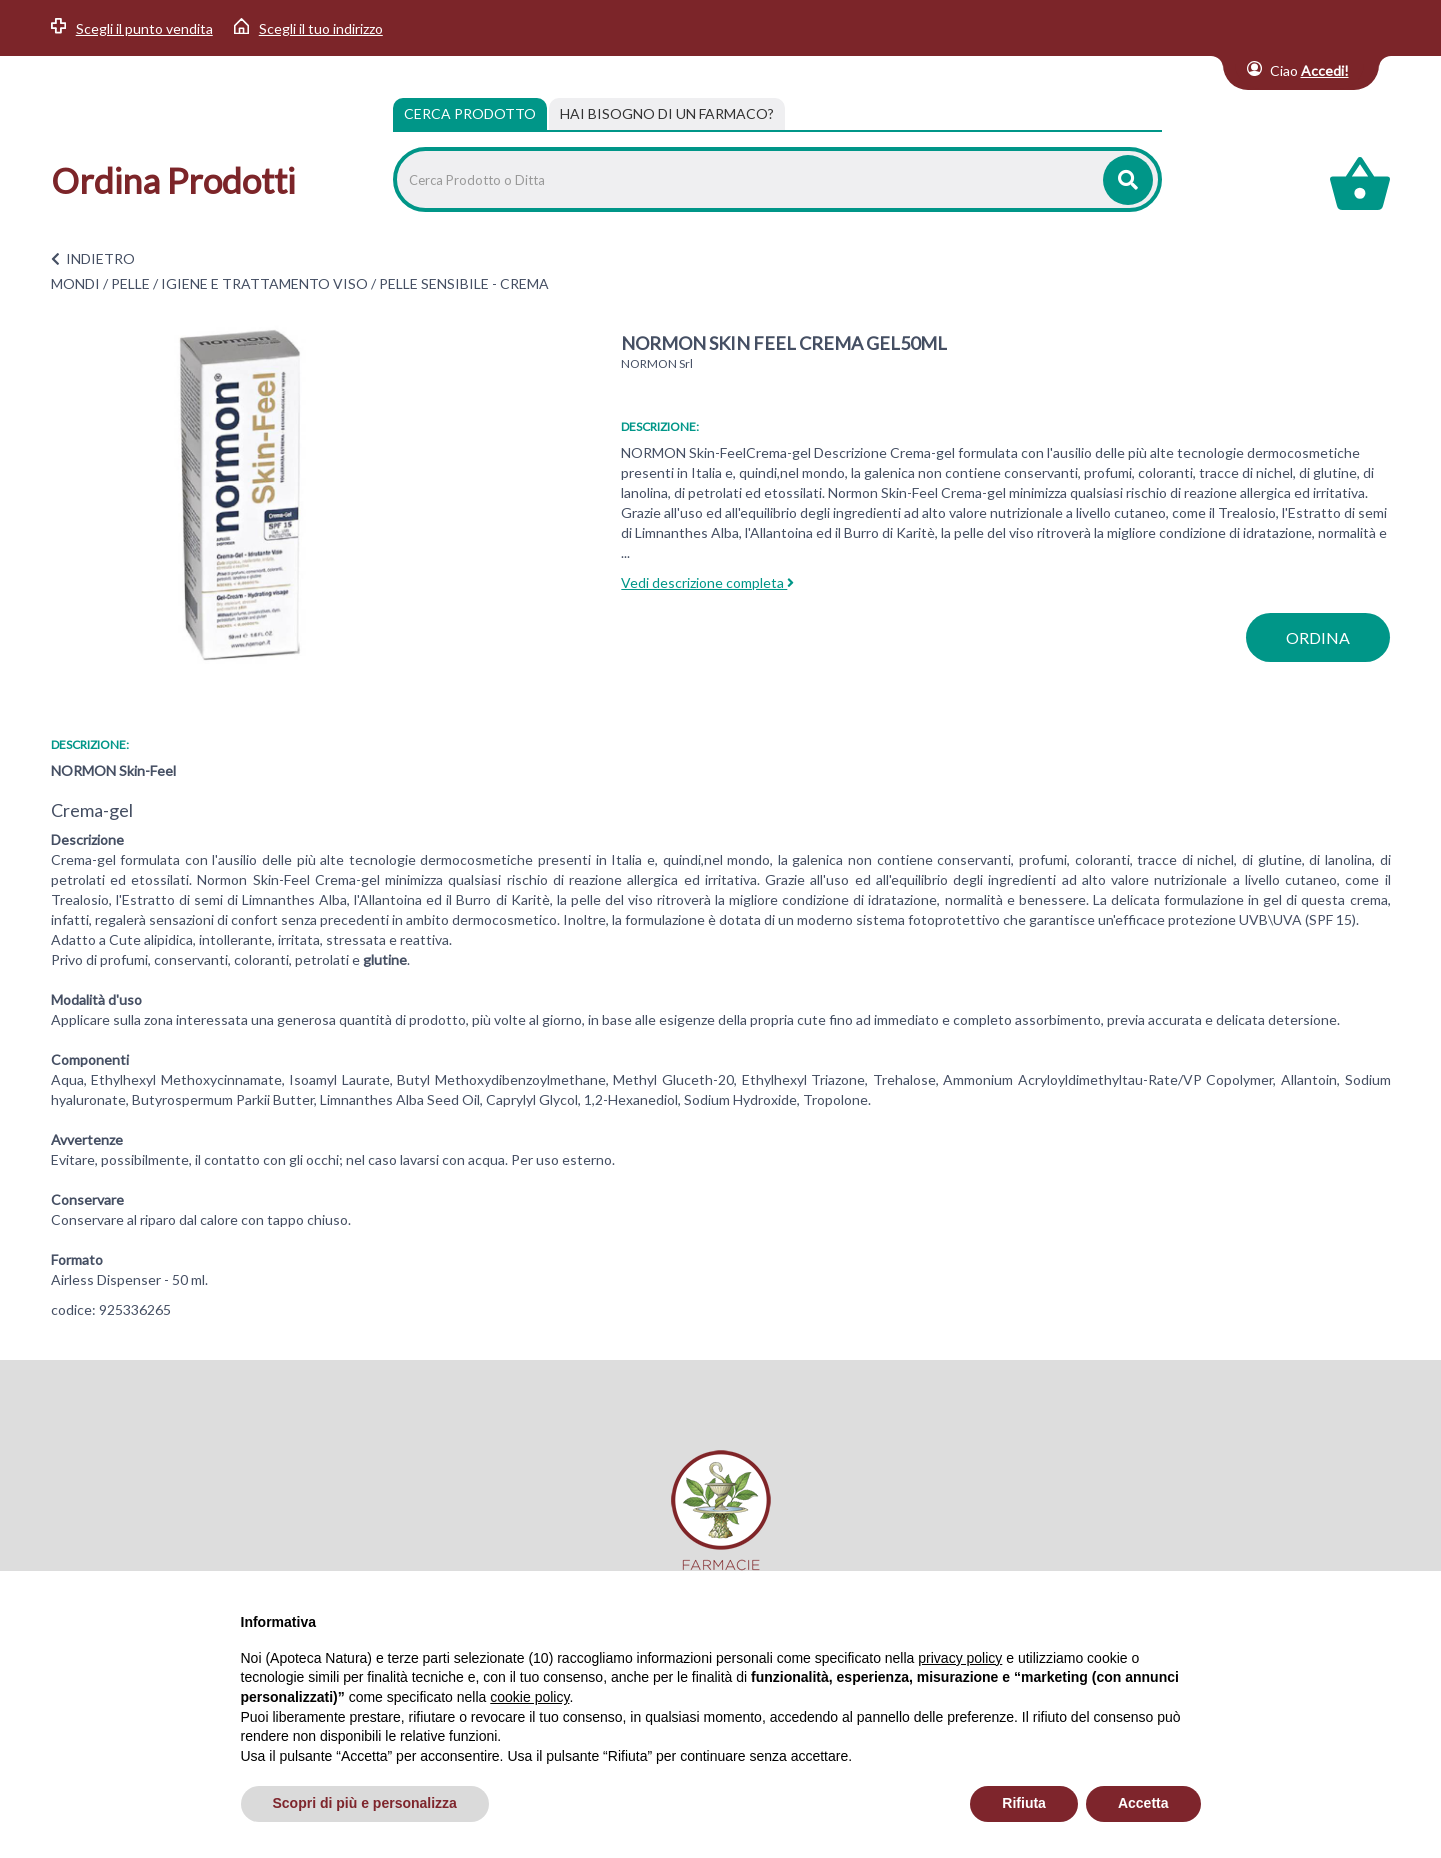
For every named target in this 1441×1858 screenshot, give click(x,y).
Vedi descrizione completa (707, 582)
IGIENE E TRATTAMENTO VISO (264, 283)
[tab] (667, 114)
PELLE (130, 283)
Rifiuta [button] (1024, 1803)
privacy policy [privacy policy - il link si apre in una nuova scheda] (960, 1658)
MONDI (75, 283)
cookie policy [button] (529, 1697)
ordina (1318, 637)
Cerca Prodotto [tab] (470, 113)
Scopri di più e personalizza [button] (365, 1803)
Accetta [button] (1143, 1803)
